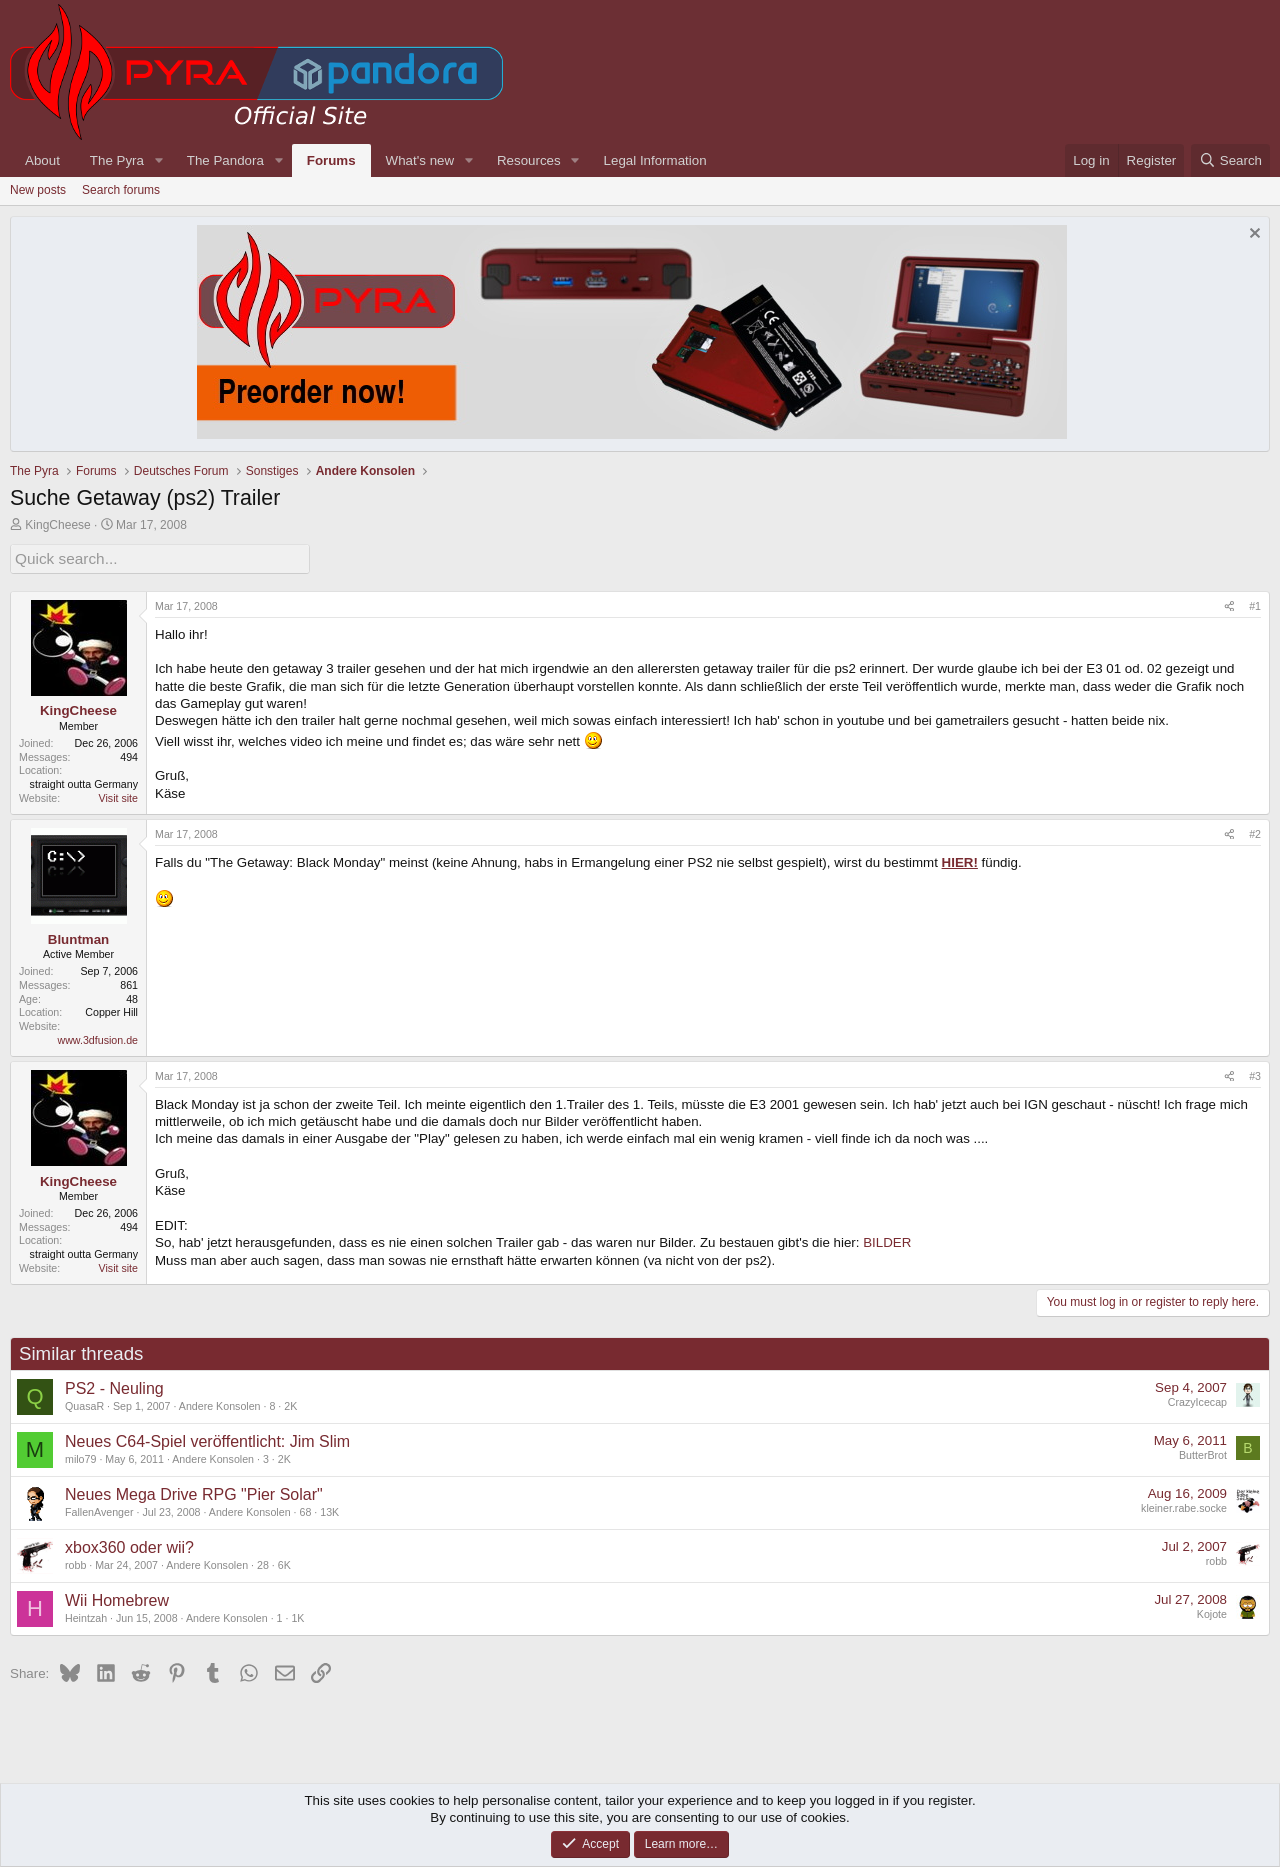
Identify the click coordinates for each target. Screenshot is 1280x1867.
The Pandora (225, 160)
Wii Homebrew (117, 1597)
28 (263, 1562)
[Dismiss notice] (1252, 235)
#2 (1255, 831)
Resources (529, 160)
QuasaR (84, 1403)
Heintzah (86, 1615)
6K (284, 1562)
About (42, 160)
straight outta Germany (84, 782)
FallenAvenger (99, 1509)
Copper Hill (111, 1010)
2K (290, 1403)
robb (75, 1562)
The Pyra (117, 160)
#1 (1255, 603)
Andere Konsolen (220, 1403)
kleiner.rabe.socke (1184, 1506)
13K (329, 1509)
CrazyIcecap (1197, 1400)
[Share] (1229, 604)
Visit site (118, 795)
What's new (420, 160)
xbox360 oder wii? (129, 1544)
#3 (1255, 1073)
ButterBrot (1203, 1453)
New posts (38, 190)
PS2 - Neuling (114, 1385)
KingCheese (57, 525)
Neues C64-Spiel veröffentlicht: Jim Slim (207, 1438)
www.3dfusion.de (97, 1037)
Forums (331, 160)
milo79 (80, 1456)
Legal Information (655, 160)
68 (305, 1509)
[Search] (1230, 160)
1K (297, 1615)
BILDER (887, 1240)
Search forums (121, 190)
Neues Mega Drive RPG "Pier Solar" (194, 1491)
